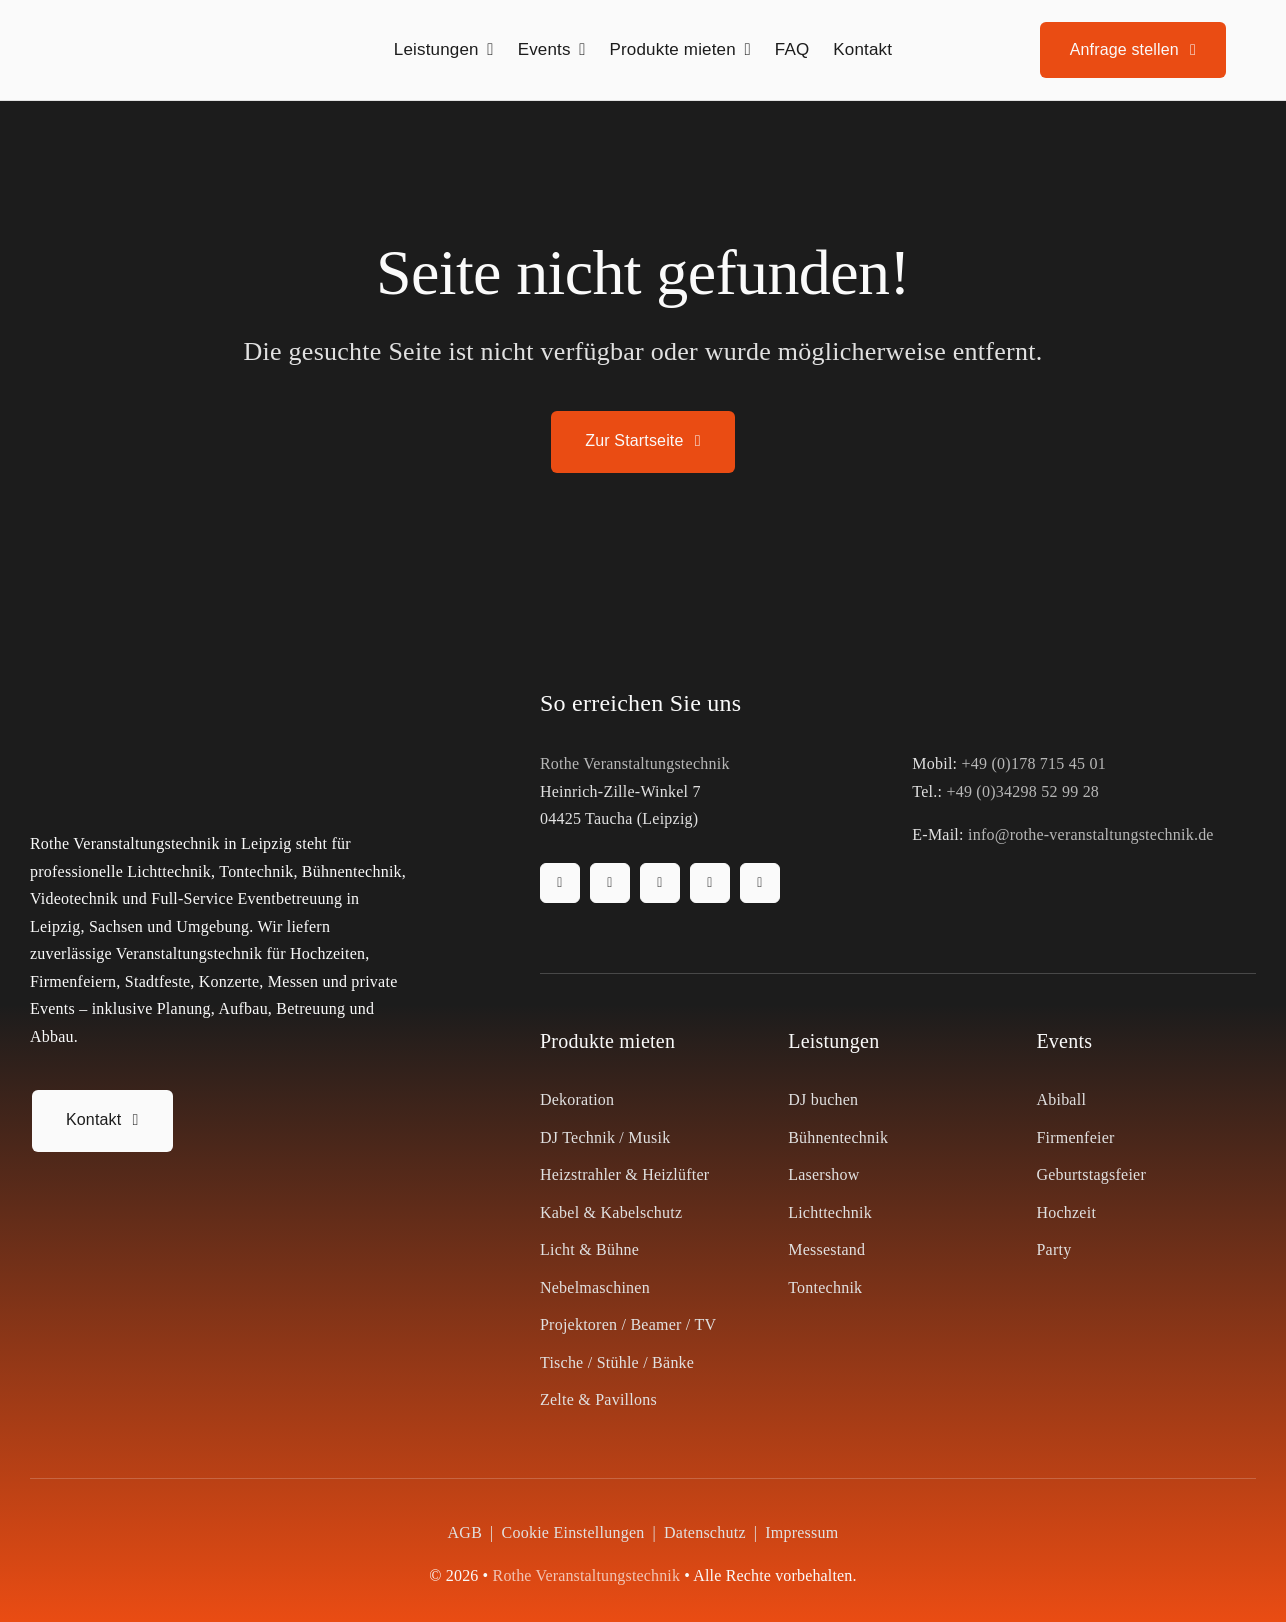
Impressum (801, 1532)
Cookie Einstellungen (573, 1532)
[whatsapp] (760, 883)
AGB (465, 1532)
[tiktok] (660, 883)
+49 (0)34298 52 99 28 (1022, 791)
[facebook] (560, 883)
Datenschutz (705, 1532)
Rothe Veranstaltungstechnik (635, 763)
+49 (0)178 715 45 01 (1034, 763)
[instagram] (610, 883)
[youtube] (710, 883)
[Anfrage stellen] (1133, 50)
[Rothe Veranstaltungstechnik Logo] (155, 23)
